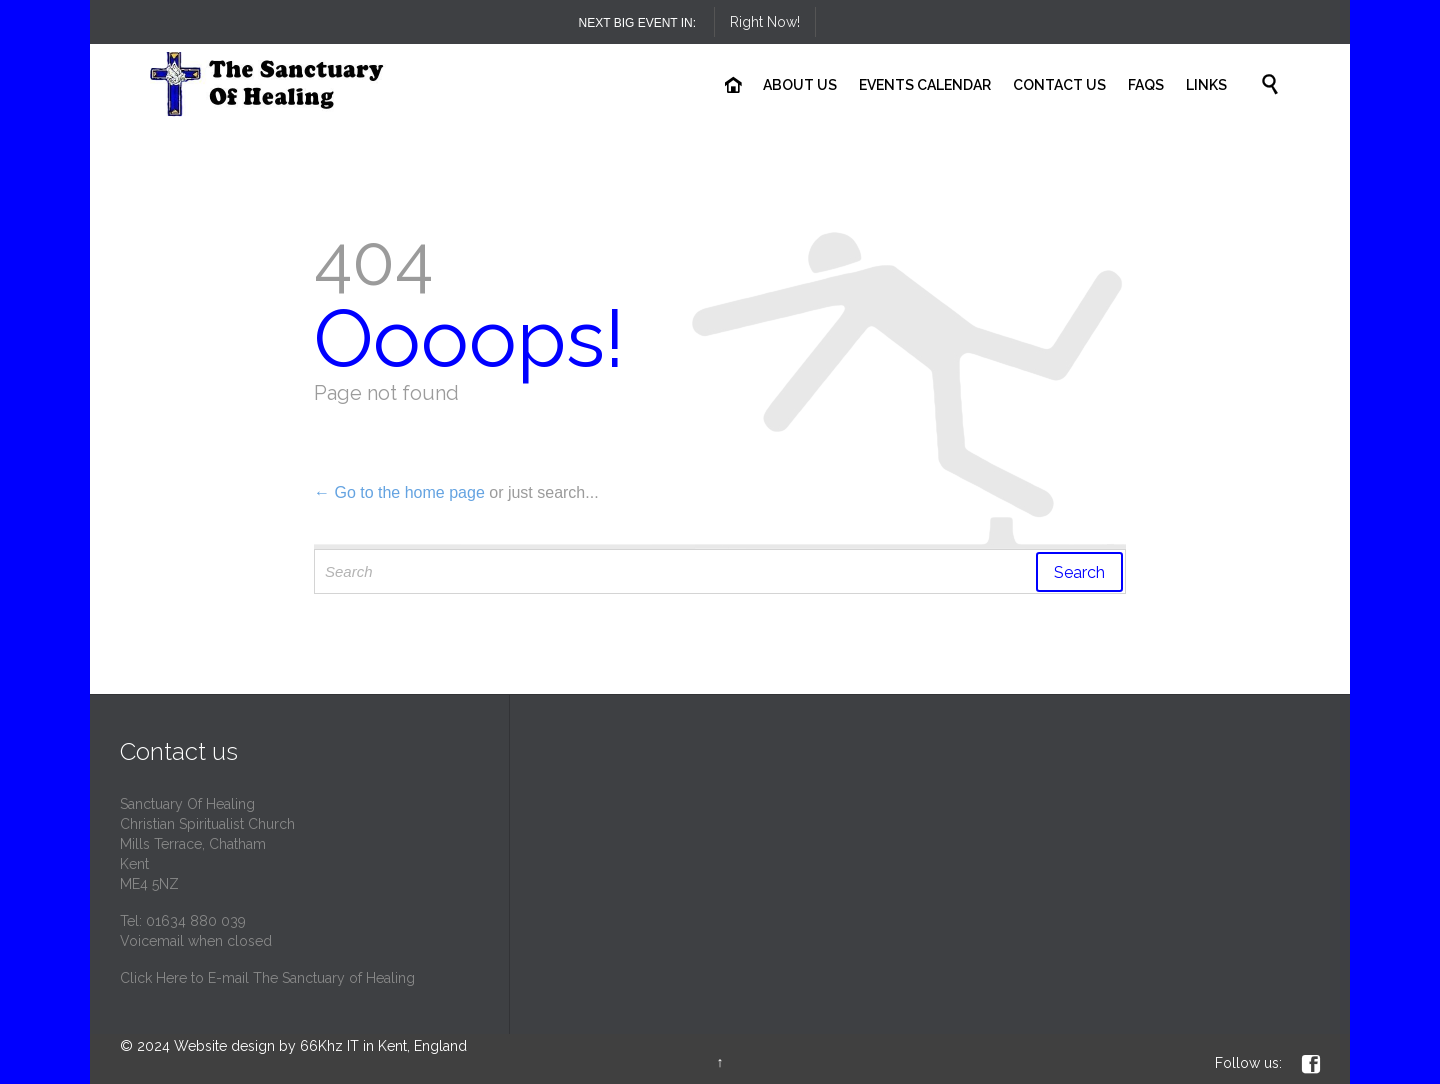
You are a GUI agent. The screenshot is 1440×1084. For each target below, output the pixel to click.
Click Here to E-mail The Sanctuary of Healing (267, 978)
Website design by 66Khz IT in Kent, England (320, 1046)
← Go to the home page (399, 492)
